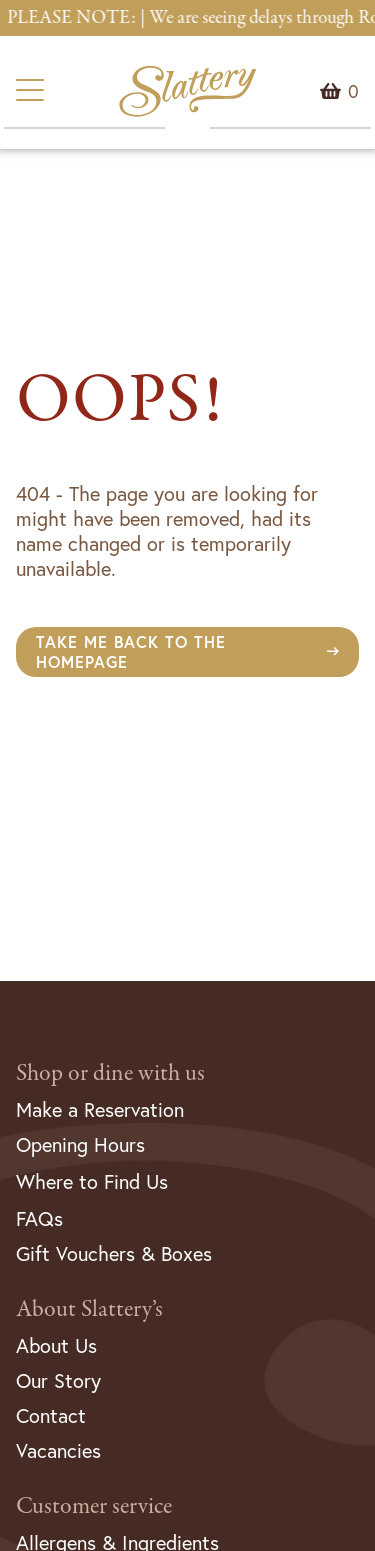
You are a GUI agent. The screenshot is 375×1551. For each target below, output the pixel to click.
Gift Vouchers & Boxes (114, 1253)
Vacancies (58, 1450)
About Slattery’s (89, 1309)
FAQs (39, 1218)
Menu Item (353, 91)
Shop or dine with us (110, 1073)
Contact (51, 1415)
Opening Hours (80, 1144)
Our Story (58, 1380)
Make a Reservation (100, 1109)
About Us (56, 1345)
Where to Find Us (92, 1181)
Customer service (94, 1506)
